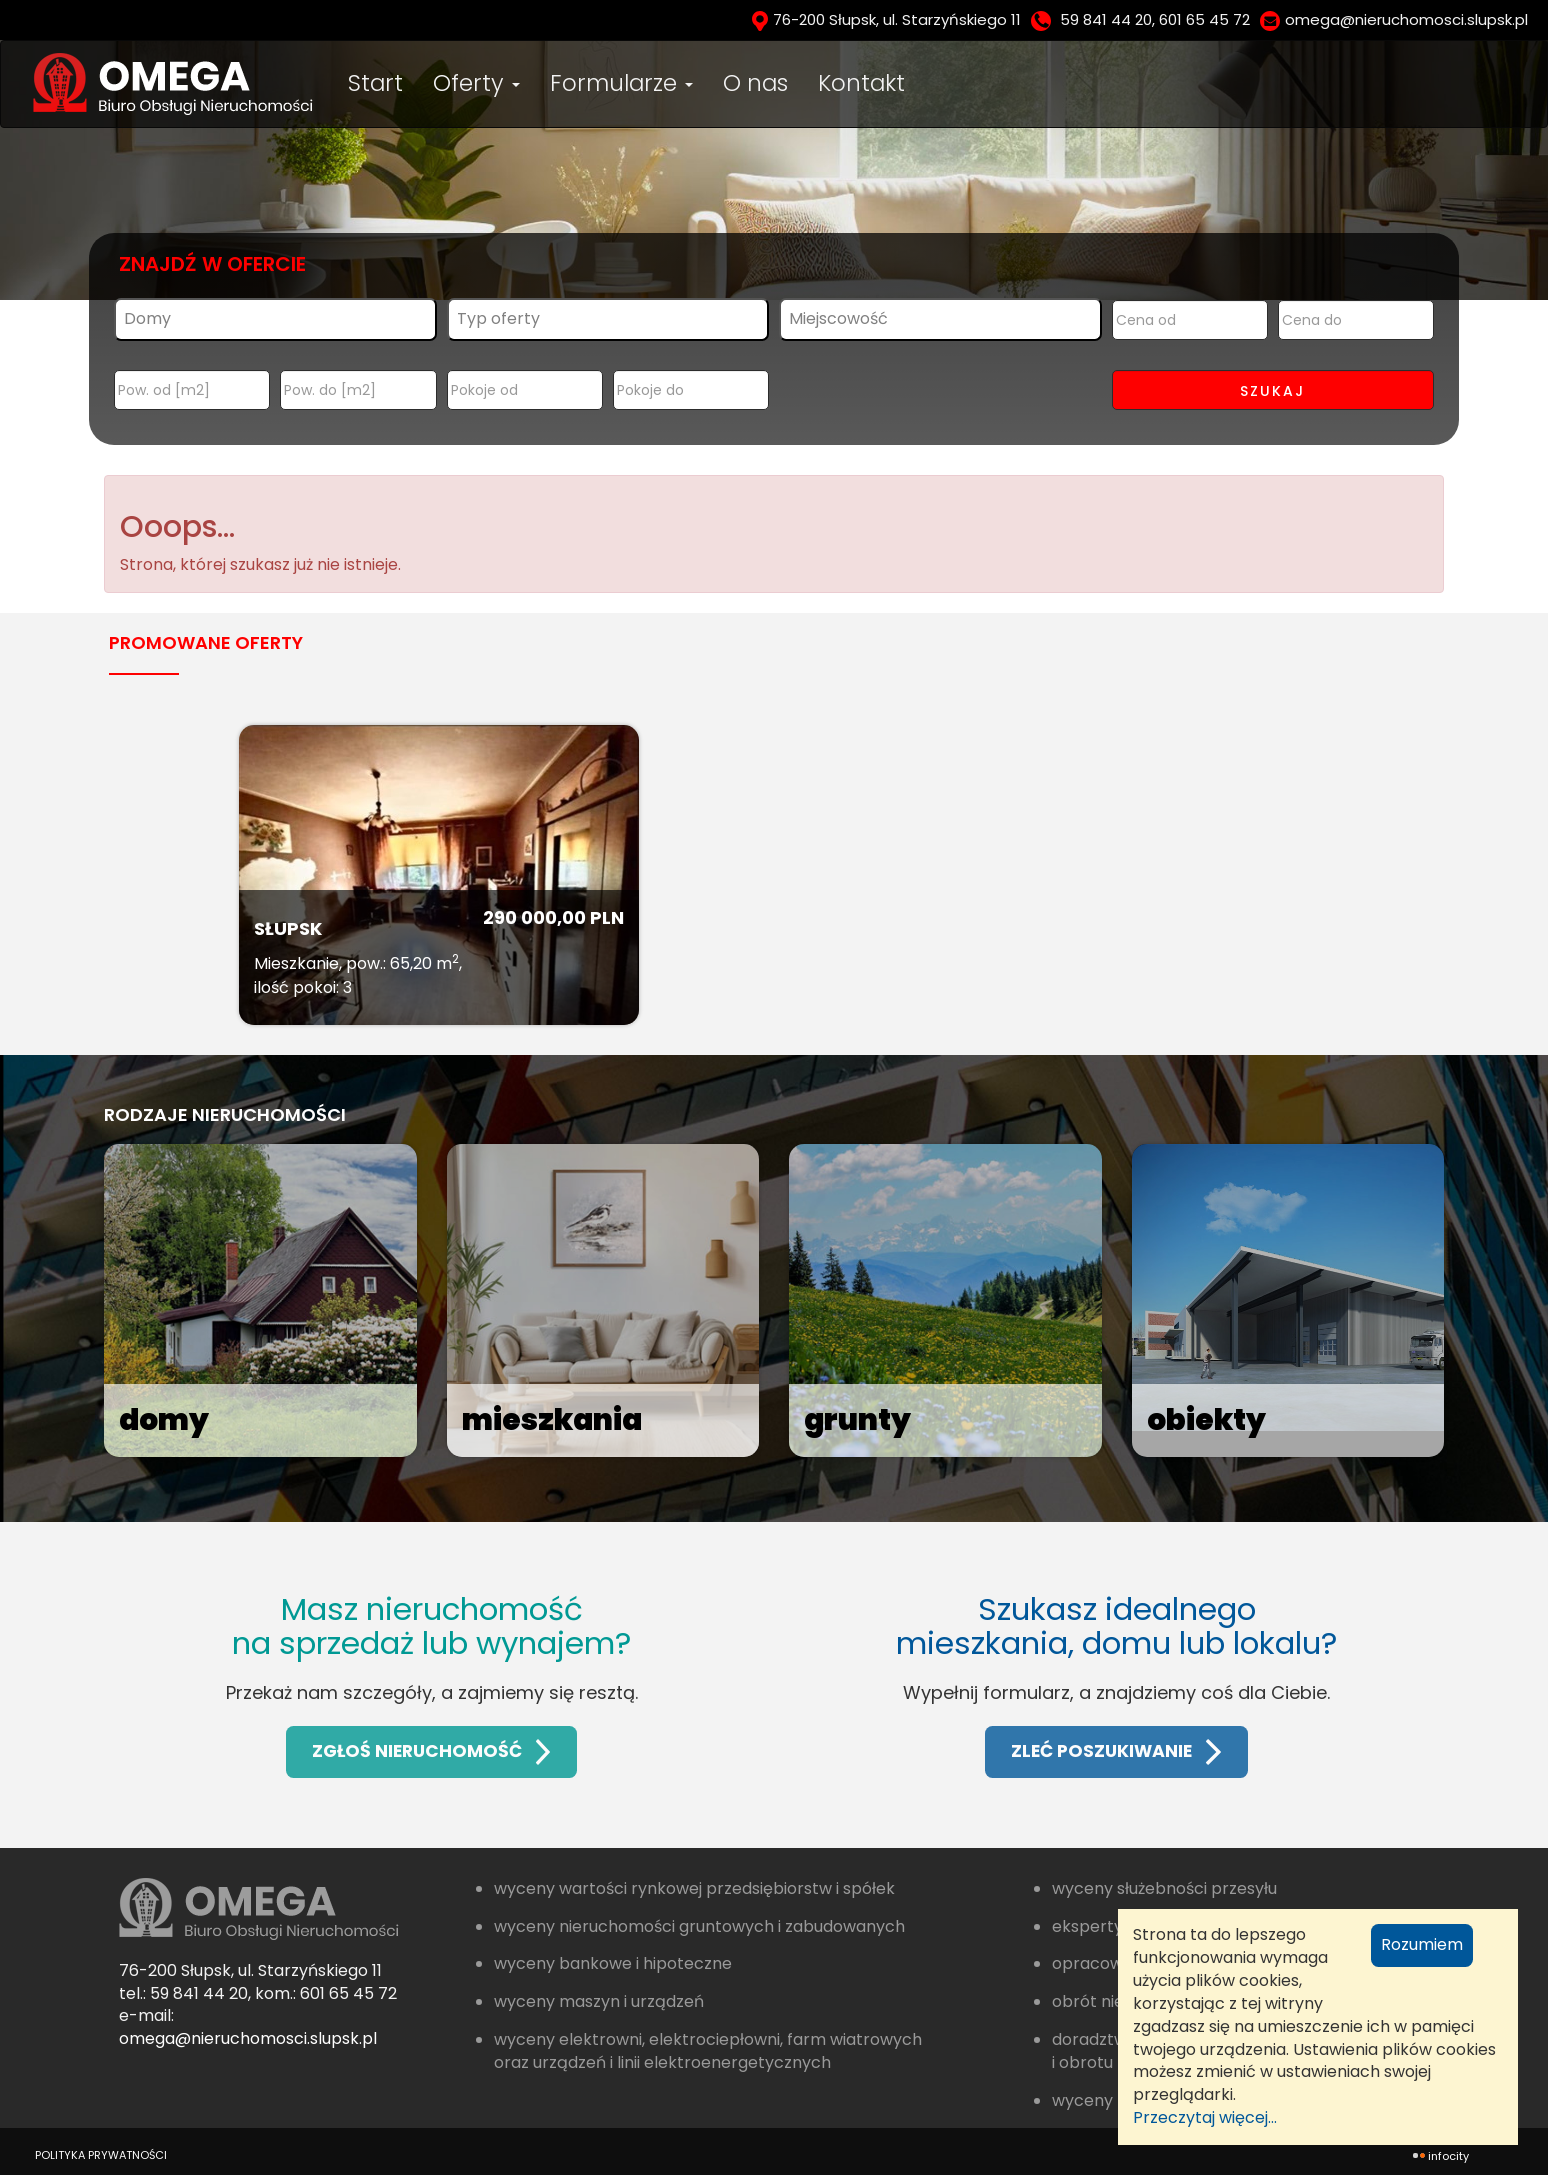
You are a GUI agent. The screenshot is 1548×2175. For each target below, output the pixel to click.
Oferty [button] (476, 83)
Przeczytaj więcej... (1205, 2118)
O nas (755, 83)
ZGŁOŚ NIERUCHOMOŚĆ (431, 1751)
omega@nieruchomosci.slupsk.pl (1406, 19)
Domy (147, 318)
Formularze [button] (621, 83)
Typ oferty (498, 318)
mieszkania (555, 1420)
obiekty (1208, 1420)
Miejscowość (838, 318)
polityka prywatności (101, 2155)
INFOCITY (1448, 2156)
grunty (859, 1420)
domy (165, 1420)
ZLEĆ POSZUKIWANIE (1116, 1751)
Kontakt (861, 83)
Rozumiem (1422, 1944)
